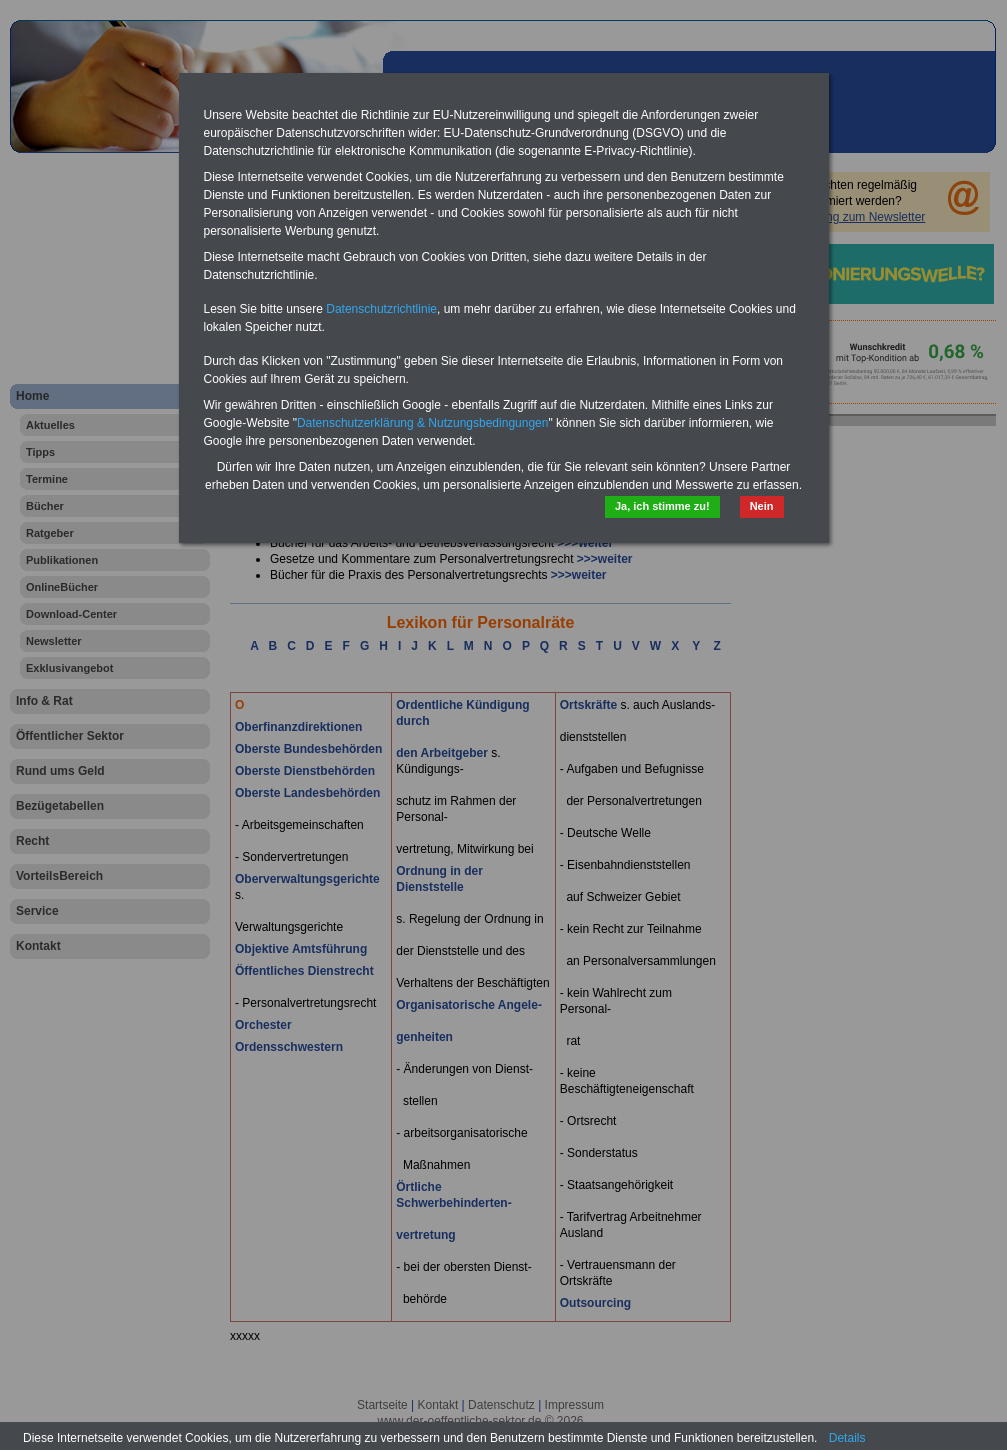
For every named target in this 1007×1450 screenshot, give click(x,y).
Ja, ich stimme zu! (662, 506)
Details (847, 1438)
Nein (762, 506)
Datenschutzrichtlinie (381, 309)
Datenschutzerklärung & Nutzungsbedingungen (423, 423)
